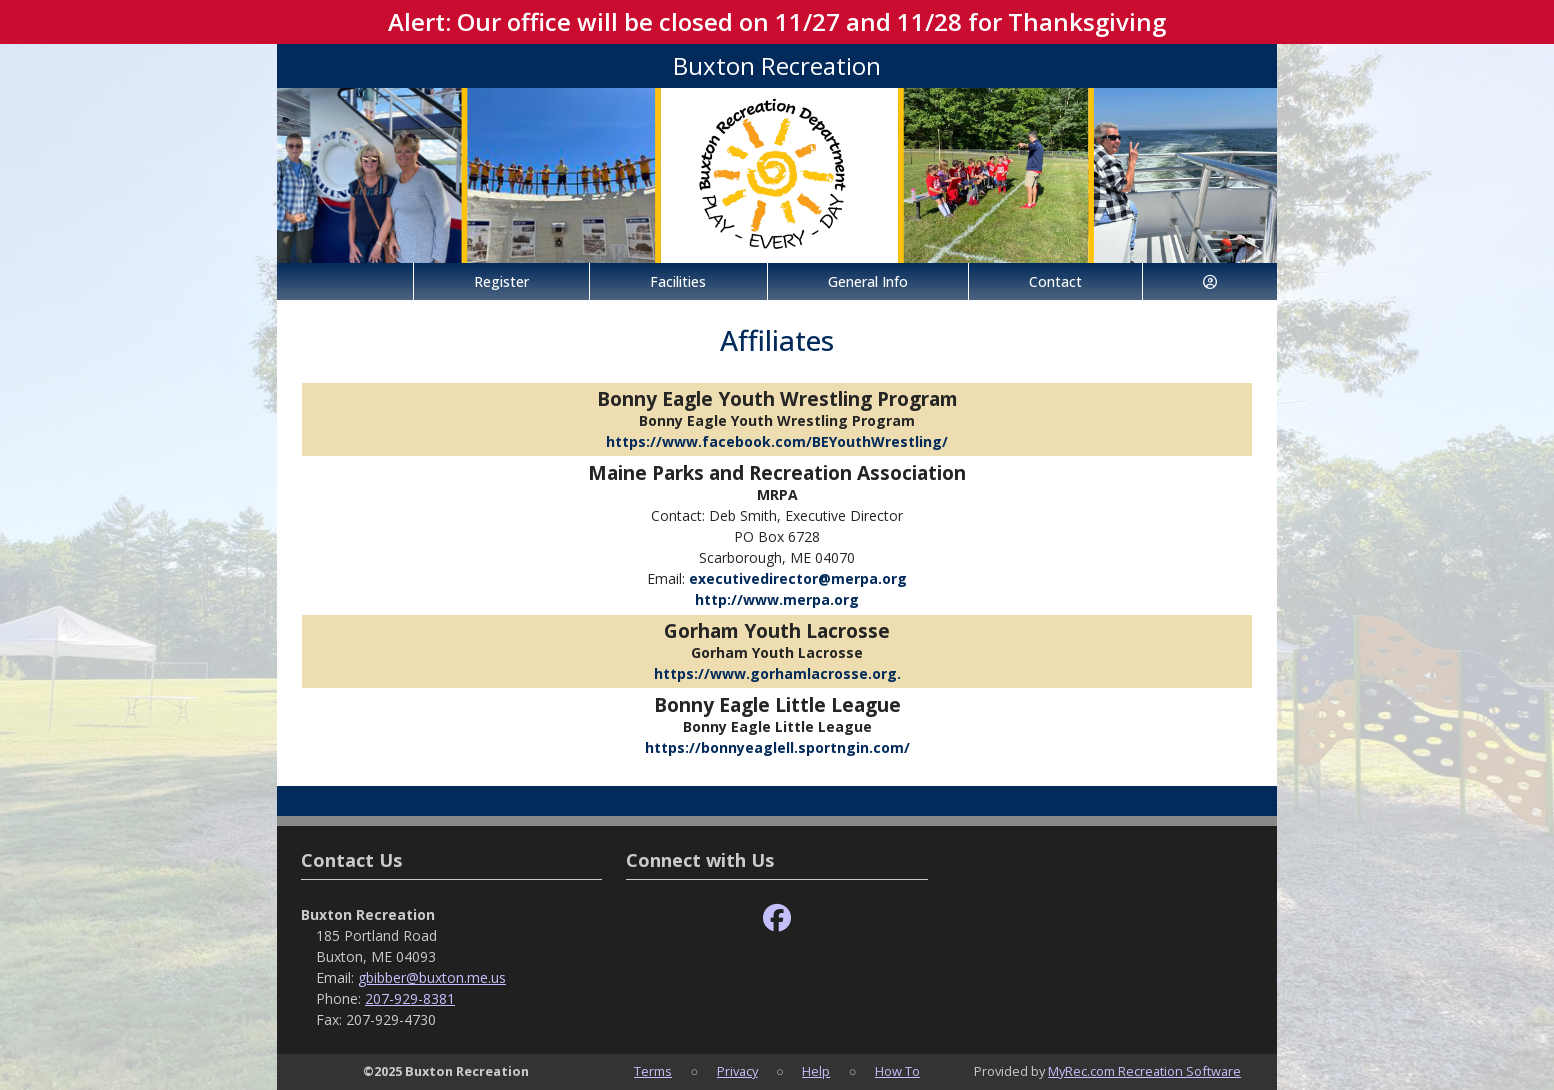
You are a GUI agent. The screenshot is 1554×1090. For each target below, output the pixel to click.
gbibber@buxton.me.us (432, 977)
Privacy (737, 1071)
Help (816, 1071)
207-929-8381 (410, 998)
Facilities (678, 281)
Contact (1055, 281)
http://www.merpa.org (777, 599)
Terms (653, 1071)
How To (897, 1071)
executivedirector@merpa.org (798, 578)
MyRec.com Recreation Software (1144, 1071)
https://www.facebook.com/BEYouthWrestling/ (777, 441)
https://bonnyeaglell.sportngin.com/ (777, 747)
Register (501, 281)
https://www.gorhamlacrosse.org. (777, 673)
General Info (868, 281)
